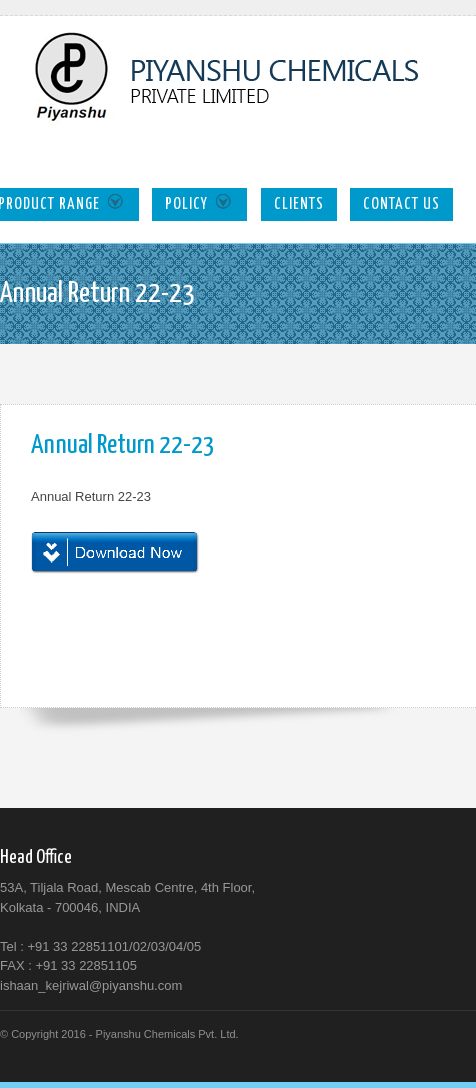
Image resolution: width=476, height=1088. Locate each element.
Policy (199, 202)
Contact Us (401, 204)
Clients (299, 204)
